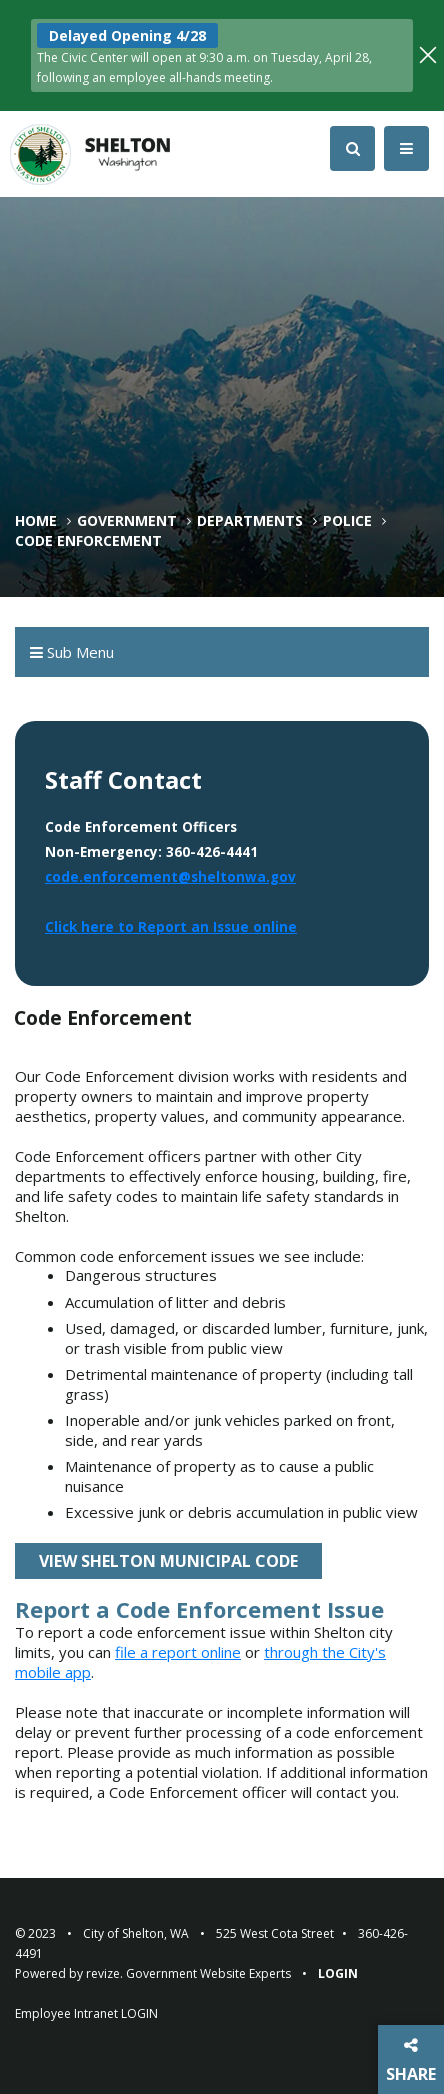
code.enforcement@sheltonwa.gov (170, 877)
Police (347, 521)
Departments (250, 521)
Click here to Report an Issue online (171, 927)
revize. (104, 1973)
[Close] (428, 53)
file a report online (178, 1652)
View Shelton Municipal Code (168, 1561)
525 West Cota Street (275, 1933)
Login (338, 1973)
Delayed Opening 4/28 (127, 35)
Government (127, 521)
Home (36, 521)
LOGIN (139, 2013)
